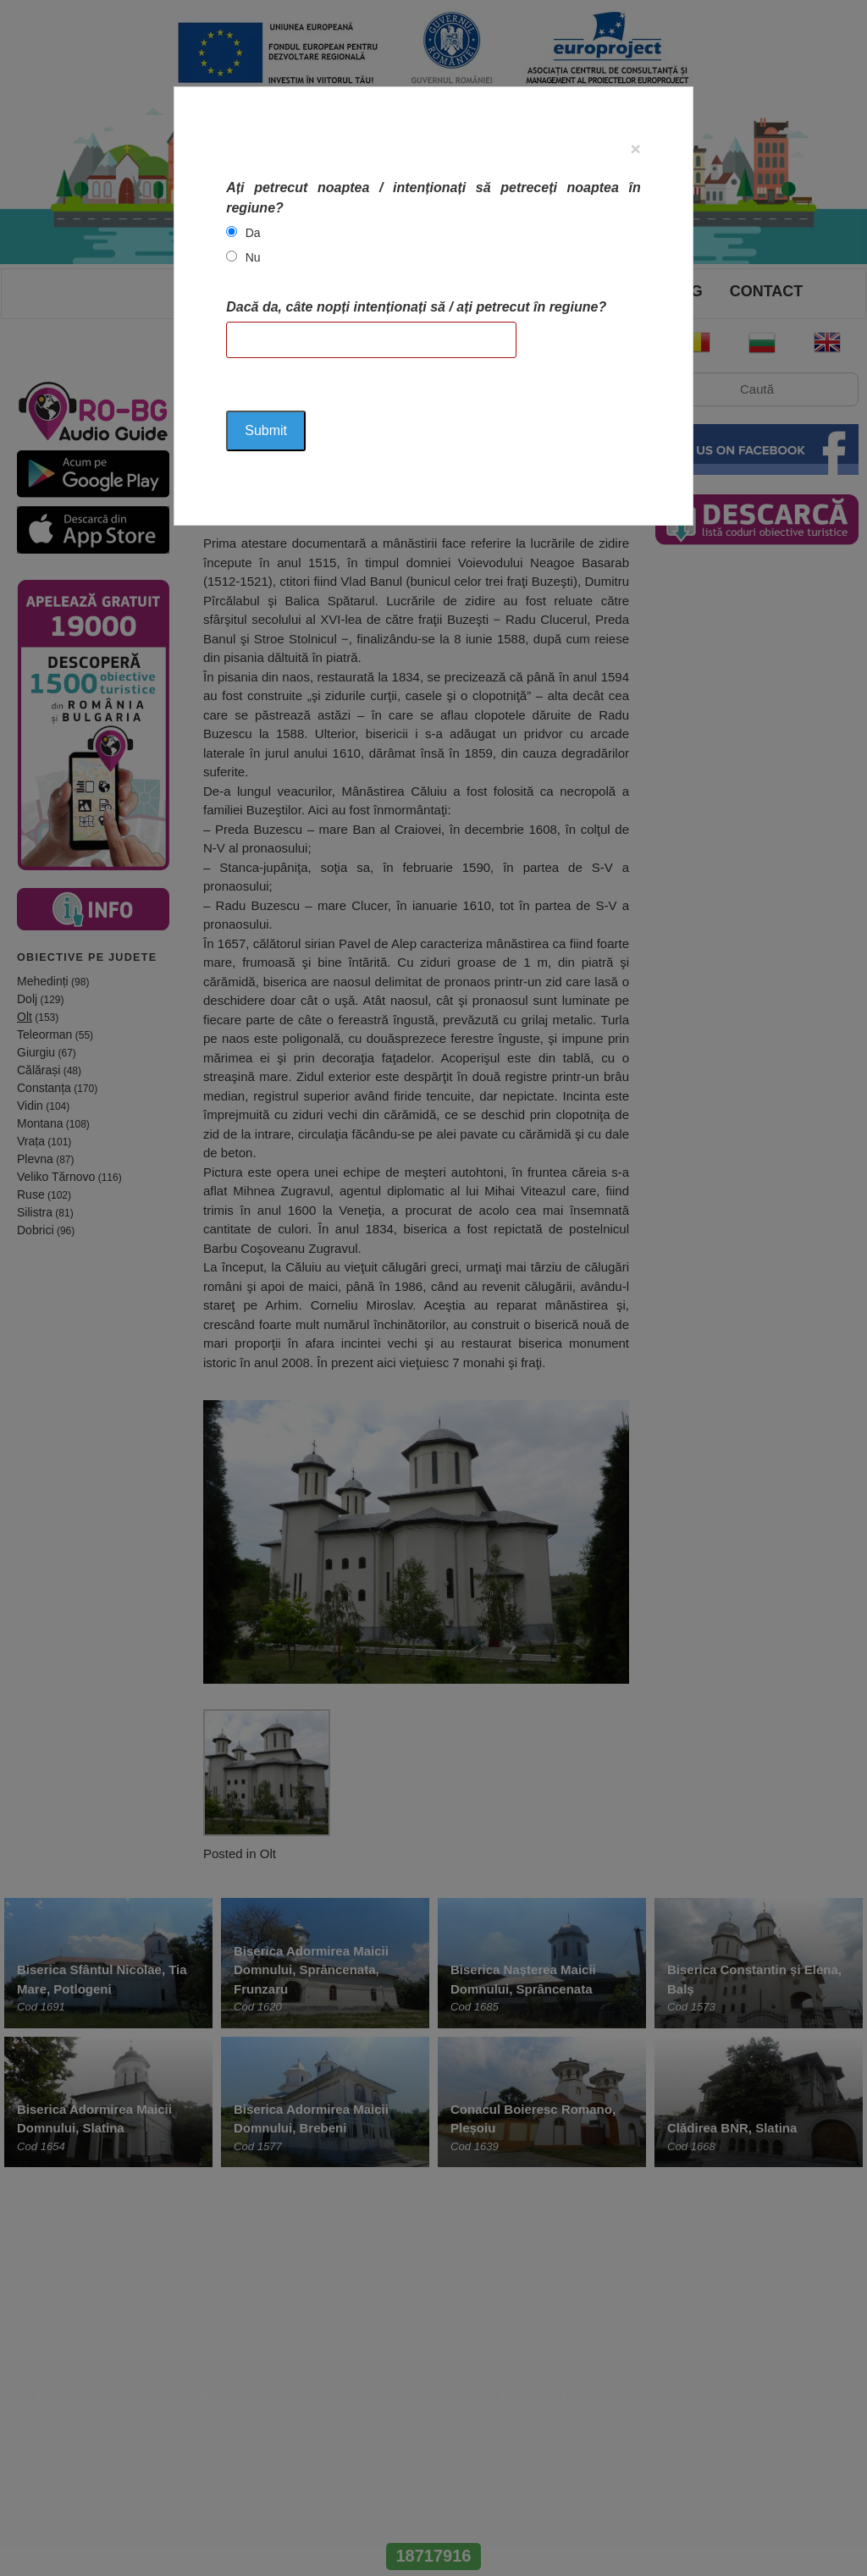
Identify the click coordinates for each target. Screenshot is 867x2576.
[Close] (636, 148)
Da (253, 233)
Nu (253, 257)
